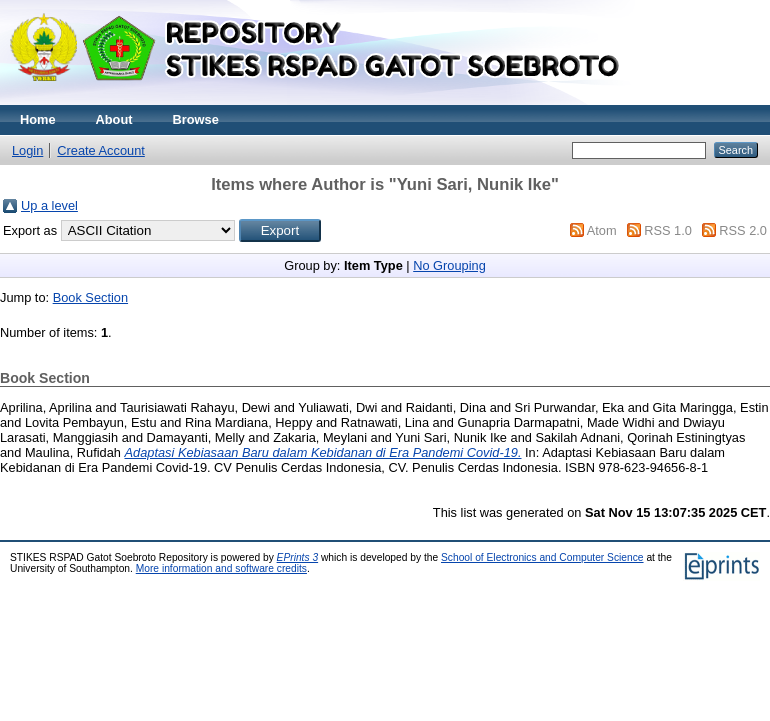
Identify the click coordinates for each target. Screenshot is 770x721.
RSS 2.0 (743, 230)
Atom (602, 230)
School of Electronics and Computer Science (542, 557)
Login (27, 150)
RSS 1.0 (668, 230)
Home (38, 119)
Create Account (101, 150)
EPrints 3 (298, 557)
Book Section (90, 297)
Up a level (49, 205)
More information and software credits (221, 568)
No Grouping (449, 265)
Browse (196, 119)
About (114, 119)
